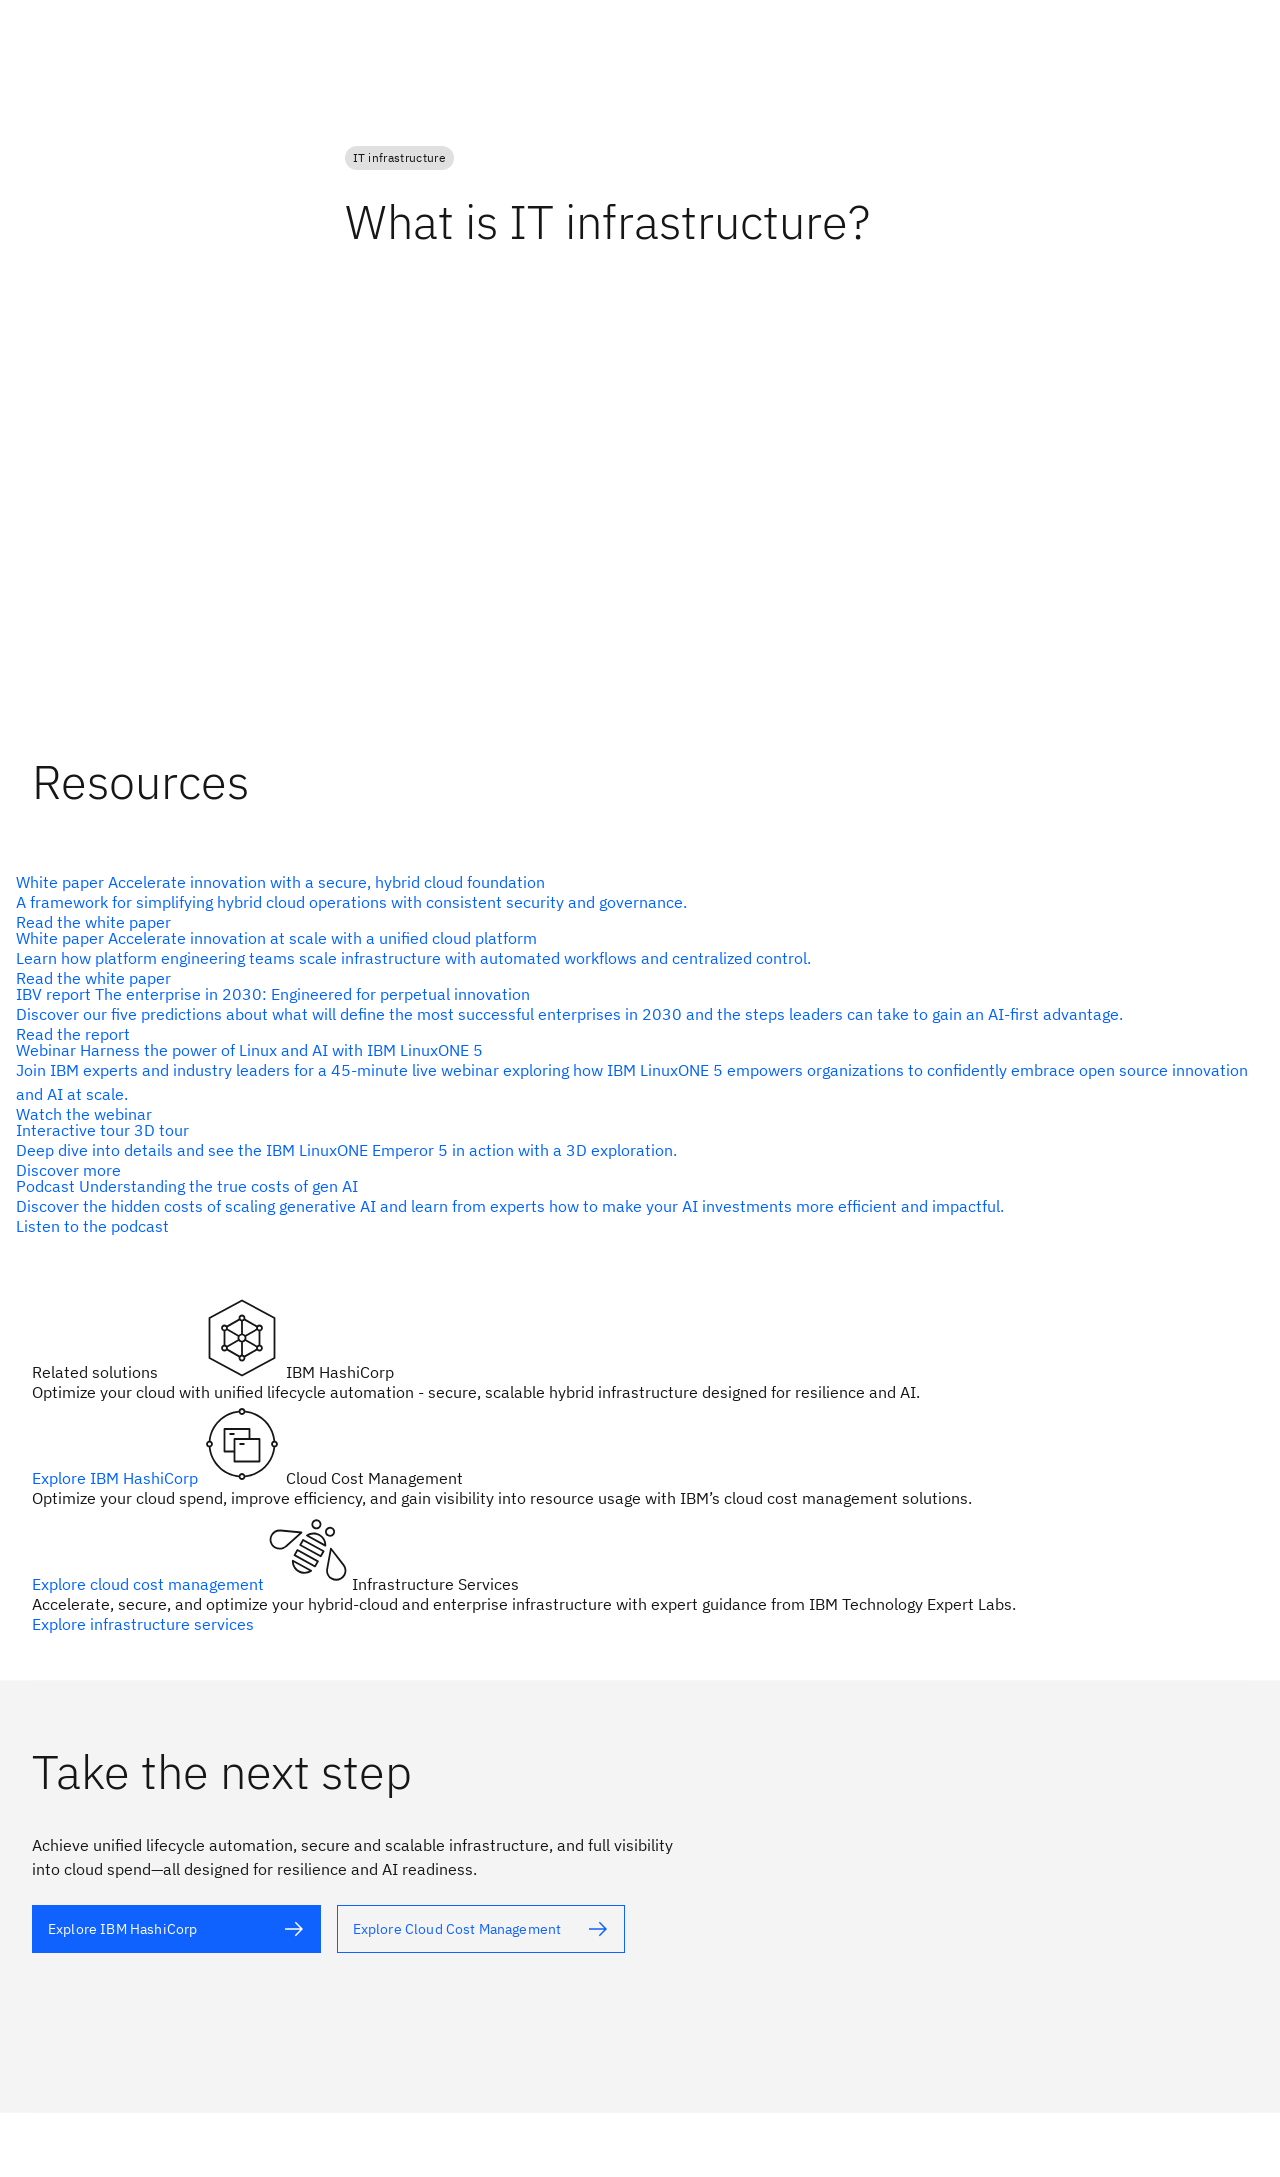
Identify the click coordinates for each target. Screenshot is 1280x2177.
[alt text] (632, 902)
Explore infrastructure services (143, 1624)
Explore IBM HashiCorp (117, 1478)
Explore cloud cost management (150, 1584)
